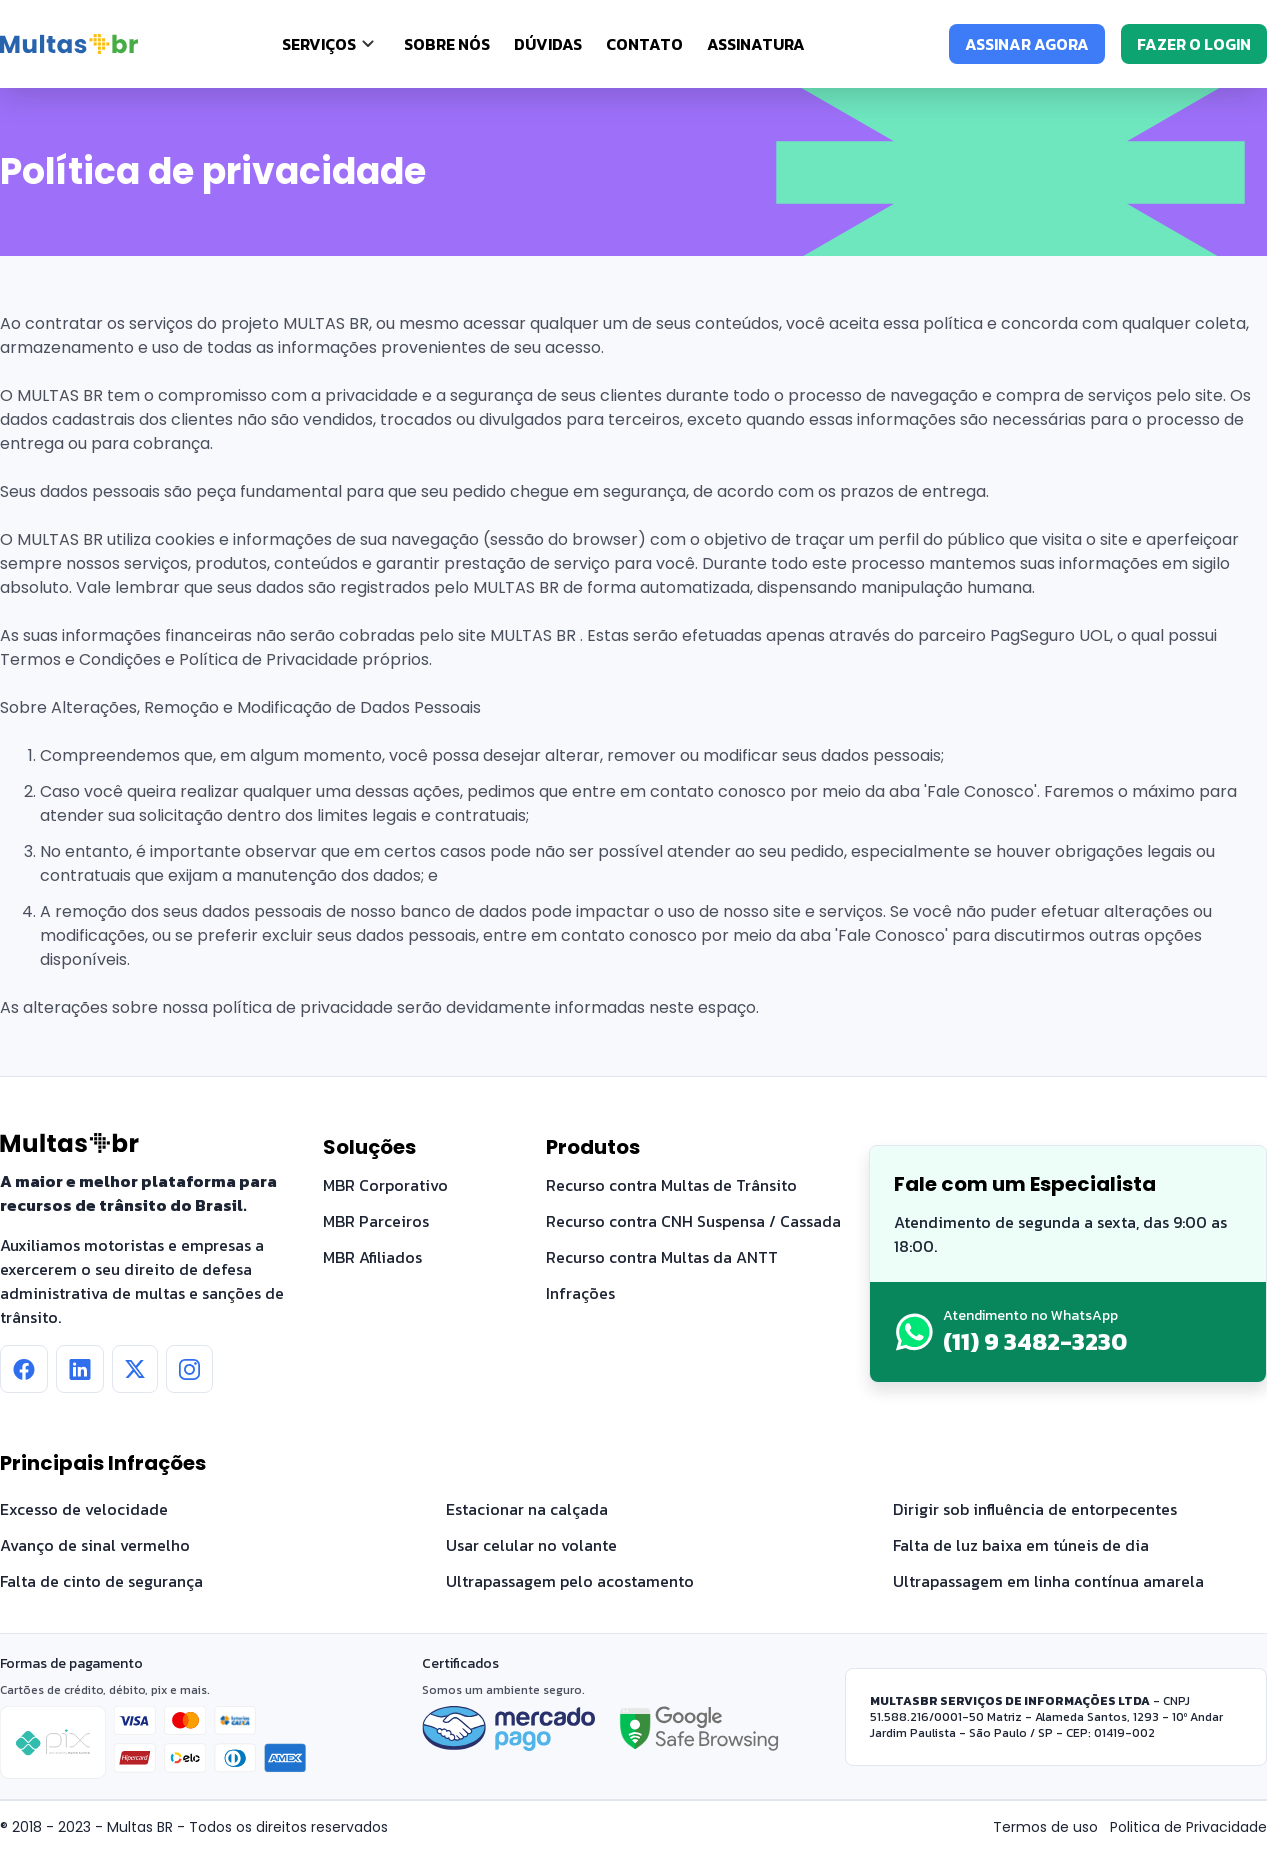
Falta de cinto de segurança (101, 1581)
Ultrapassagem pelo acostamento (570, 1581)
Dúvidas (548, 44)
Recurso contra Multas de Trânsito (671, 1185)
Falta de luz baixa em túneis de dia (1021, 1545)
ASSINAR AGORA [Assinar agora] (1027, 44)
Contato (644, 44)
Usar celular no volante (531, 1545)
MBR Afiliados (372, 1257)
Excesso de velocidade (84, 1509)
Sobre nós (447, 44)
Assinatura (756, 44)
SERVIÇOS (319, 44)
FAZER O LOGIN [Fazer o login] (1194, 44)
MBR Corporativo (385, 1185)
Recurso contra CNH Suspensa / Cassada (693, 1221)
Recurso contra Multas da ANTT (662, 1257)
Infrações (580, 1293)
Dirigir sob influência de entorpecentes (1035, 1509)
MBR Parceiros (376, 1221)
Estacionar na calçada (527, 1509)
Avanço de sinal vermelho (95, 1545)
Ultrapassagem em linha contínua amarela (1048, 1581)
